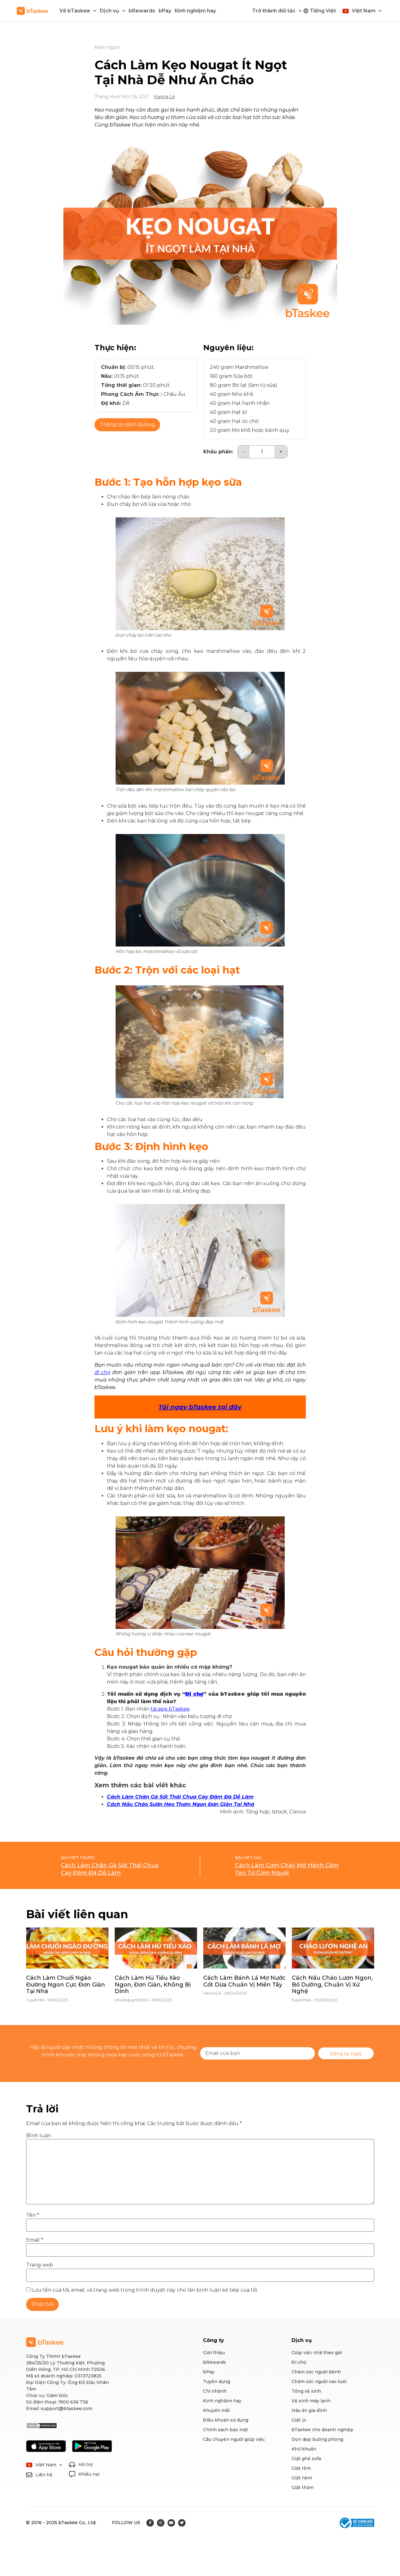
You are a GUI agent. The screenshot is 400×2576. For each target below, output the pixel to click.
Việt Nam (367, 11)
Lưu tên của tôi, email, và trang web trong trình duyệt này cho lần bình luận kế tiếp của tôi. (144, 2290)
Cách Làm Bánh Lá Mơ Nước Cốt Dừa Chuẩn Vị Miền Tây (244, 1981)
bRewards (142, 11)
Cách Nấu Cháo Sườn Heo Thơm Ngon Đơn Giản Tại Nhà (180, 1804)
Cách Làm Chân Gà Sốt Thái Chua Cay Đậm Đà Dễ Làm (180, 1797)
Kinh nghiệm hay (195, 11)
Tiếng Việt (323, 11)
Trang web (39, 2264)
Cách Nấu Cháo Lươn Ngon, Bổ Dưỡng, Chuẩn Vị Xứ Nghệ (332, 1984)
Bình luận (38, 2135)
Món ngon (107, 47)
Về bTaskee (77, 11)
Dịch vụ (112, 11)
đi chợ (102, 1372)
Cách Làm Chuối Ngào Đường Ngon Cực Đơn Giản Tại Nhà (65, 1984)
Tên (32, 2215)
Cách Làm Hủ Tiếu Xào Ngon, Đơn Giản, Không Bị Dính (153, 1984)
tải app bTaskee (170, 1709)
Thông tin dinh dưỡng (127, 425)
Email (34, 2240)
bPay (165, 11)
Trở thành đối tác (277, 11)
